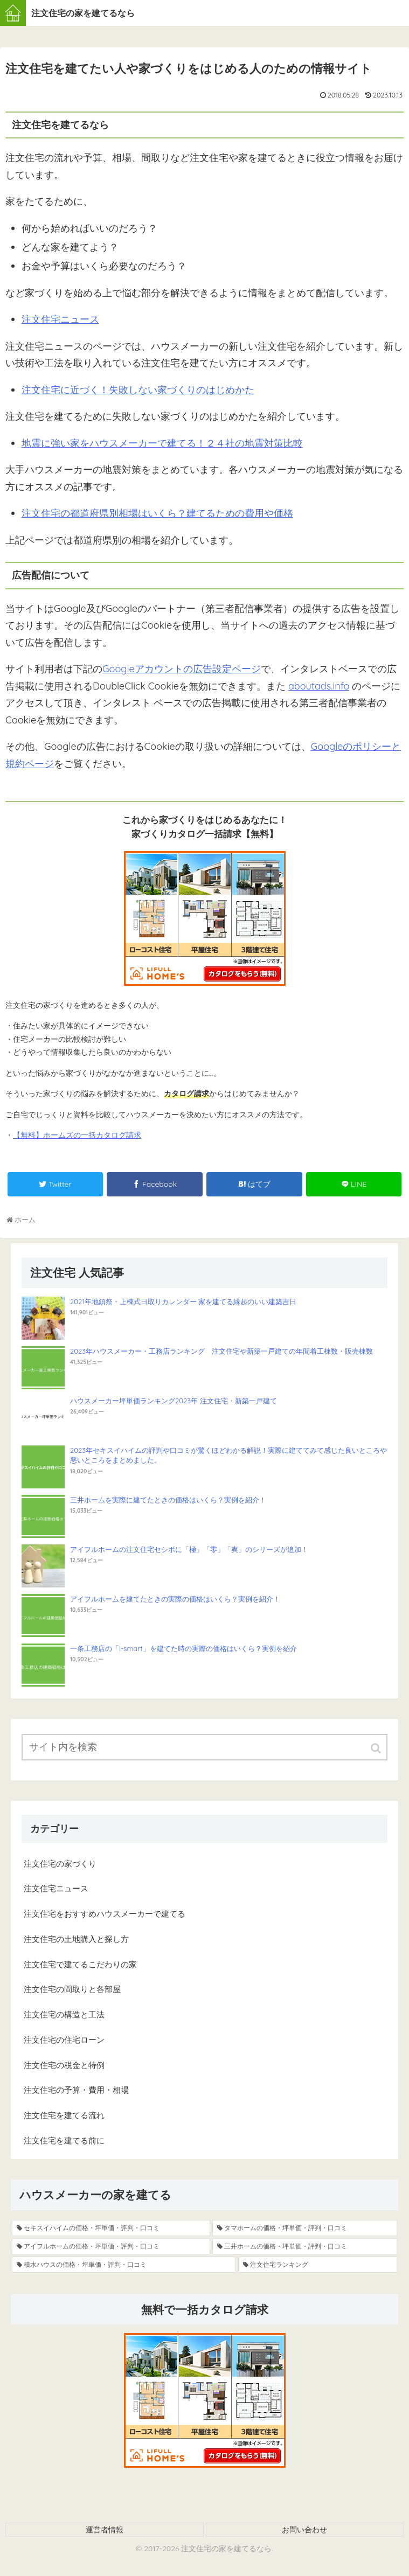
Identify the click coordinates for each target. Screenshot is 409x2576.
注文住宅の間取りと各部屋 (72, 1989)
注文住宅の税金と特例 (64, 2065)
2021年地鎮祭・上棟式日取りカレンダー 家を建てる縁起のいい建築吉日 (183, 1301)
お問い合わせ (304, 2530)
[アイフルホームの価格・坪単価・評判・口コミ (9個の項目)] (111, 2246)
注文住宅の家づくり (60, 1863)
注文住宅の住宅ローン (64, 2040)
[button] (376, 1748)
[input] (204, 1747)
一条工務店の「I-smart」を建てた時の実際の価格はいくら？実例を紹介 (183, 1648)
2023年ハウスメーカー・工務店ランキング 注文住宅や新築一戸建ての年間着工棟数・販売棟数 (221, 1351)
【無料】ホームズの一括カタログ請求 (77, 1135)
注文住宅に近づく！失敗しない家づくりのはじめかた (138, 390)
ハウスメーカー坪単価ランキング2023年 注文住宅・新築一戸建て (173, 1400)
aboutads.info (318, 686)
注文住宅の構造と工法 (64, 2014)
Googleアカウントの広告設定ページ (181, 669)
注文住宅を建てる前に (64, 2140)
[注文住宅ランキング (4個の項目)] (318, 2265)
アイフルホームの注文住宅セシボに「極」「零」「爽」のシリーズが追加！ (189, 1549)
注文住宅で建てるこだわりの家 (80, 1964)
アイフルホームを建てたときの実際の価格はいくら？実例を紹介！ (175, 1599)
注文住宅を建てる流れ (64, 2115)
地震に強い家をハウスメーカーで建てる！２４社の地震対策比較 (162, 443)
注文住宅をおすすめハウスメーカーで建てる (104, 1914)
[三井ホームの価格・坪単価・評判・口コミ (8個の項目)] (305, 2246)
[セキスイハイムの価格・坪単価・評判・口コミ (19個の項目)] (111, 2228)
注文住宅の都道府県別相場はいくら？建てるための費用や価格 (157, 513)
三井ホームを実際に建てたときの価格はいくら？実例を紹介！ (168, 1499)
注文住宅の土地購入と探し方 (76, 1939)
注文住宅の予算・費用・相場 (76, 2090)
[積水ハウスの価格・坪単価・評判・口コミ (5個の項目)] (124, 2265)
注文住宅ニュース (60, 319)
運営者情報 (104, 2530)
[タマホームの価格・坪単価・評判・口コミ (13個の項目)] (305, 2228)
